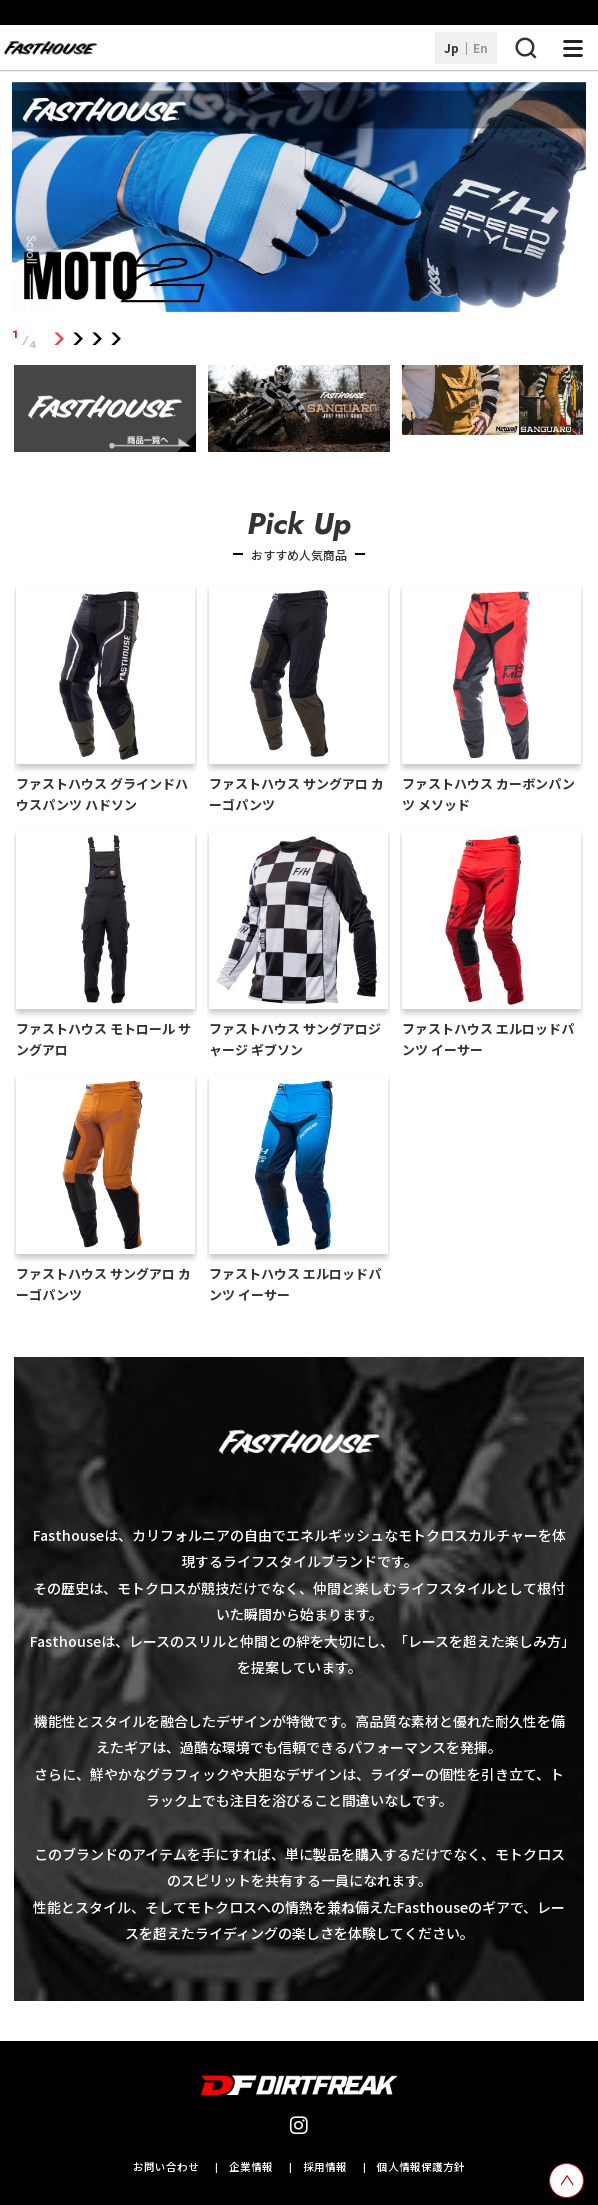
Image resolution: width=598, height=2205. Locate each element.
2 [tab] (77, 339)
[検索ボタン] (525, 48)
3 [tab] (96, 339)
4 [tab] (115, 339)
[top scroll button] (566, 2180)
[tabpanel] (299, 200)
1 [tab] (58, 339)
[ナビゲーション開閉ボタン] (573, 48)
